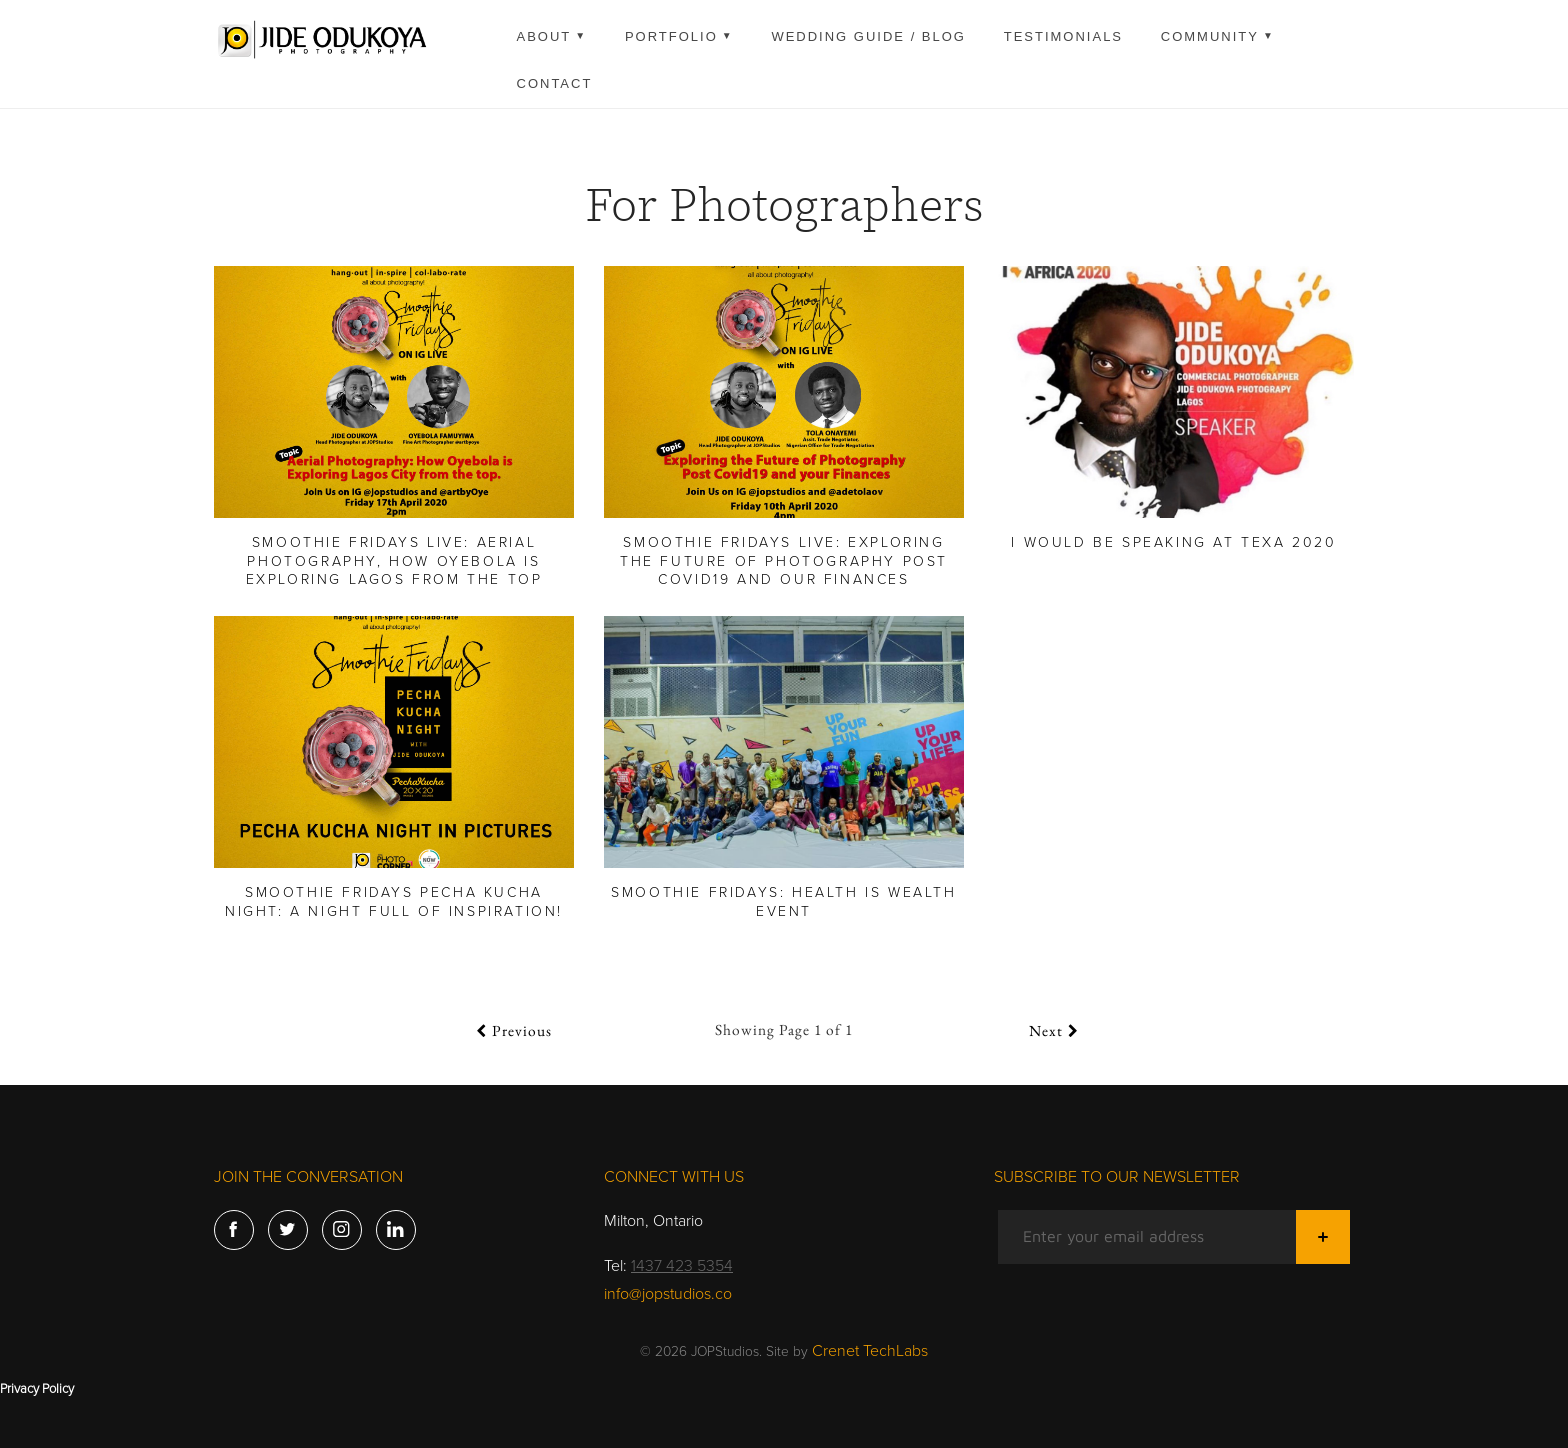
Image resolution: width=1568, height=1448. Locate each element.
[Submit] (1323, 1237)
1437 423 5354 (682, 1266)
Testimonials (1063, 36)
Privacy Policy (37, 1389)
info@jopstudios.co (668, 1294)
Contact (555, 83)
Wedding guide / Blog (868, 36)
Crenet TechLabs (870, 1351)
